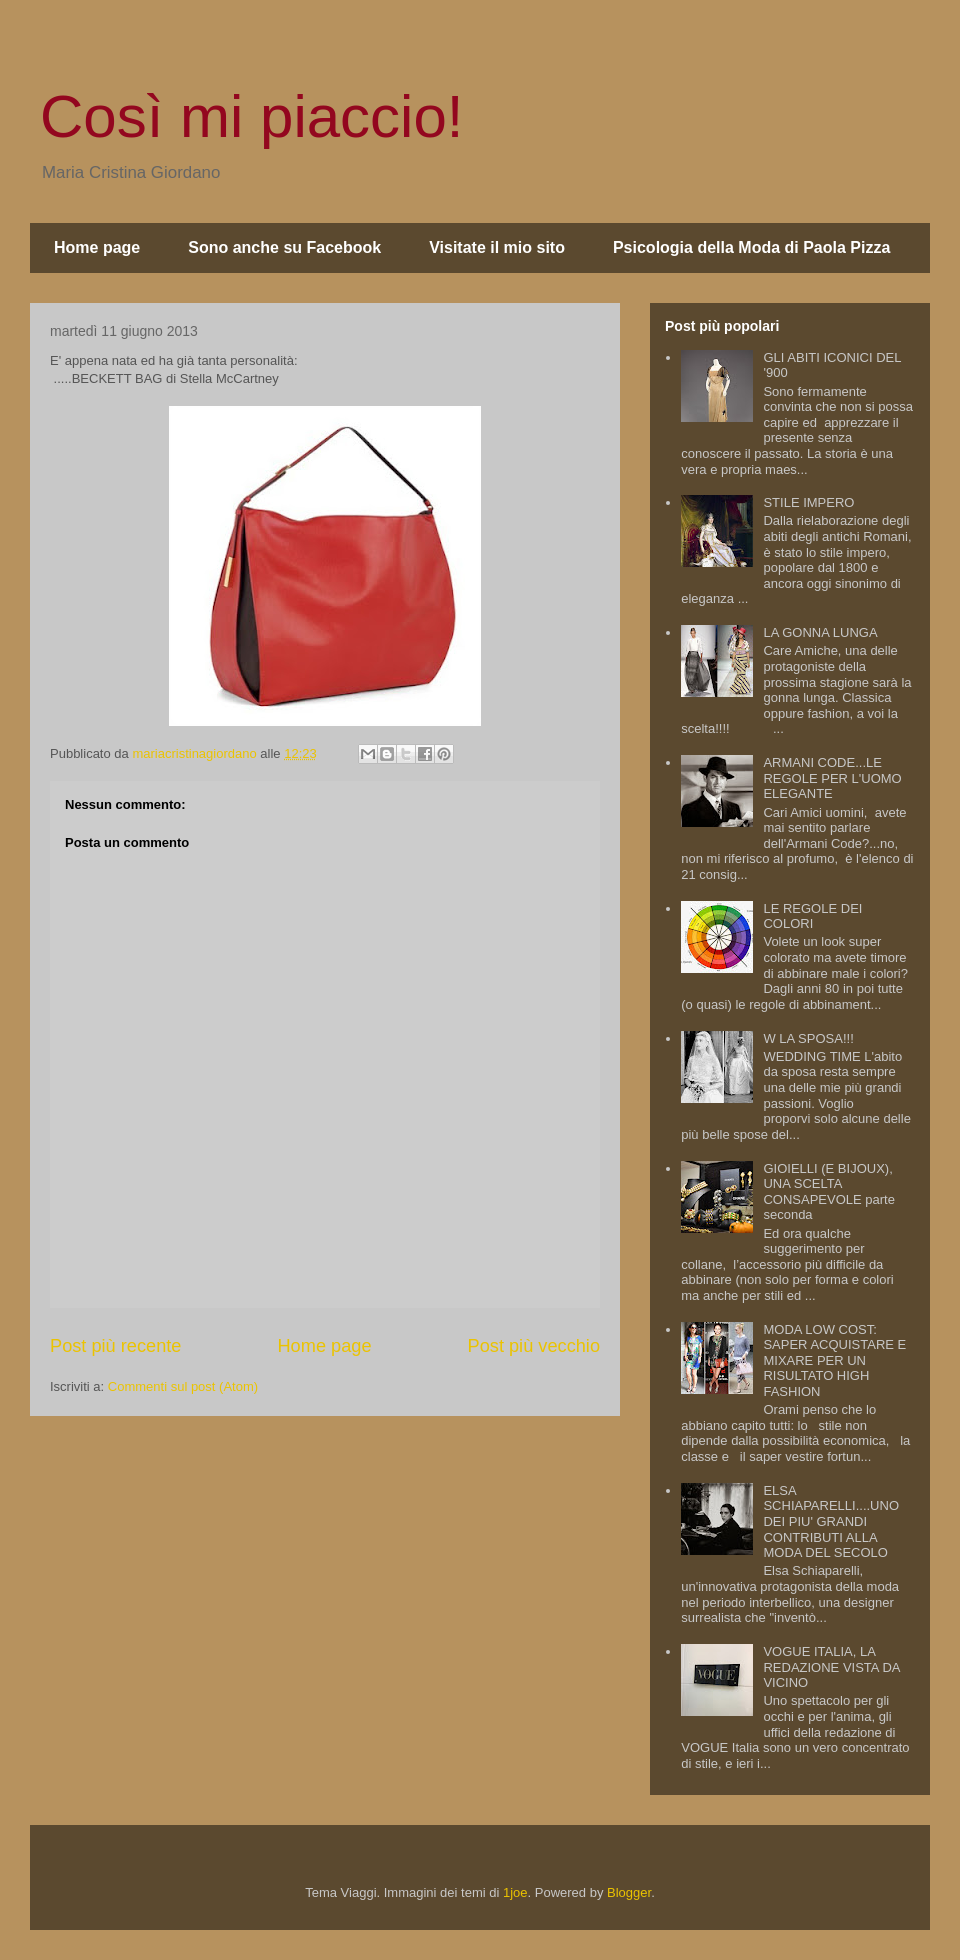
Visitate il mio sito (497, 247)
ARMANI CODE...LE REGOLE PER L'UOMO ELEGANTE (832, 778)
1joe (515, 1892)
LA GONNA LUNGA (820, 632)
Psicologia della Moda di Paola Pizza (751, 247)
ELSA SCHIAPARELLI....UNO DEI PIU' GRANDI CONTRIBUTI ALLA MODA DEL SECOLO (831, 1521)
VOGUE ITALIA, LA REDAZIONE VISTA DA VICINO (831, 1667)
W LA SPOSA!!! (808, 1038)
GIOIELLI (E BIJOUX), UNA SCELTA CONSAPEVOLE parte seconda (829, 1192)
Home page (97, 247)
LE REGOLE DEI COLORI (812, 916)
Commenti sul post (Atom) (183, 1386)
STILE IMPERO (808, 502)
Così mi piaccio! (251, 116)
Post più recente (115, 1346)
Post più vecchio (534, 1346)
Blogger (629, 1892)
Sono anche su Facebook (284, 247)
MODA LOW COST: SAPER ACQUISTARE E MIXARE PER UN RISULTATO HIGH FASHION (834, 1360)
